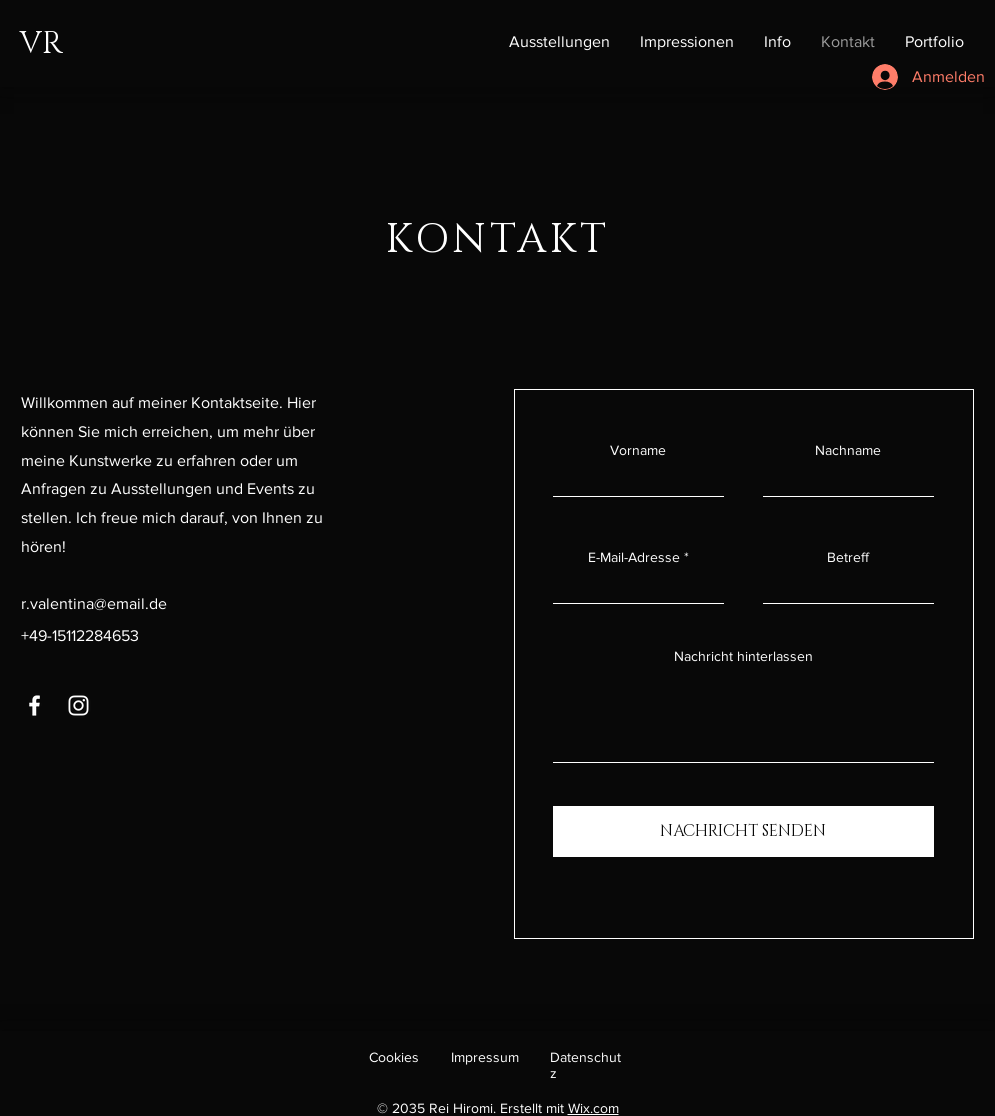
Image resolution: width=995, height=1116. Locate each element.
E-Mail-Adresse (634, 557)
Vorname (638, 450)
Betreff (848, 557)
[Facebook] (34, 705)
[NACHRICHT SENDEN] (743, 831)
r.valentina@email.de (94, 603)
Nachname (848, 450)
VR (41, 44)
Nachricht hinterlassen (743, 656)
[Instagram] (78, 705)
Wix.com (593, 1108)
